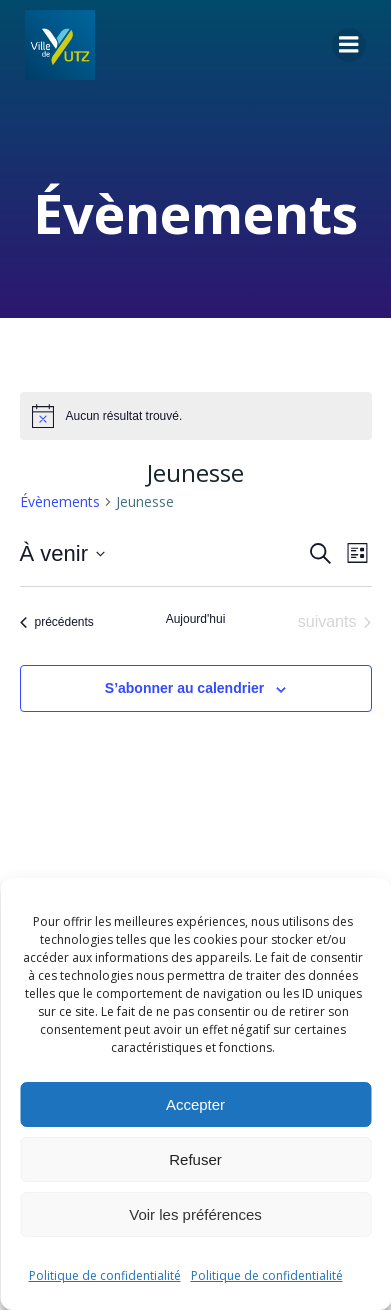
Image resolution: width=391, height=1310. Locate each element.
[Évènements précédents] (57, 622)
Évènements (60, 501)
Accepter (195, 1104)
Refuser (195, 1159)
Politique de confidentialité (105, 1275)
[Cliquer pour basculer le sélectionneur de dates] (62, 553)
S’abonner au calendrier (185, 688)
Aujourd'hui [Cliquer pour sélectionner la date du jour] (196, 619)
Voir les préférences (195, 1214)
